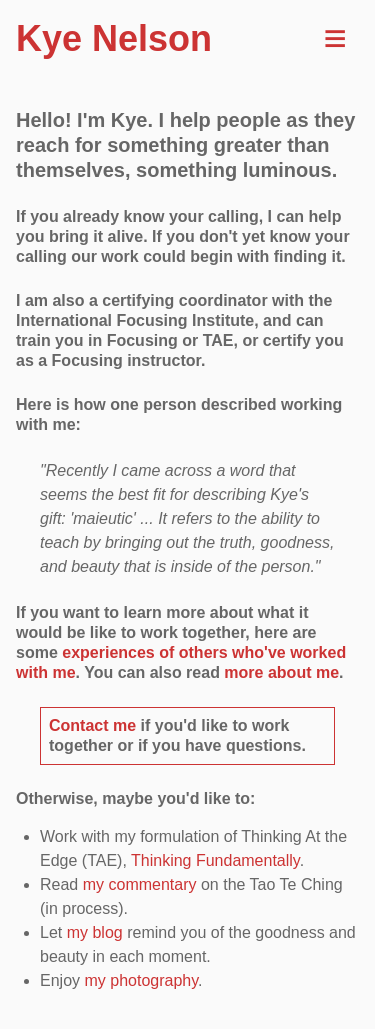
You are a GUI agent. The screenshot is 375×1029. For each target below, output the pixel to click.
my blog (95, 932)
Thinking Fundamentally (215, 860)
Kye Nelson (114, 38)
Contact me (92, 725)
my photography (141, 980)
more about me (281, 672)
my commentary (140, 884)
